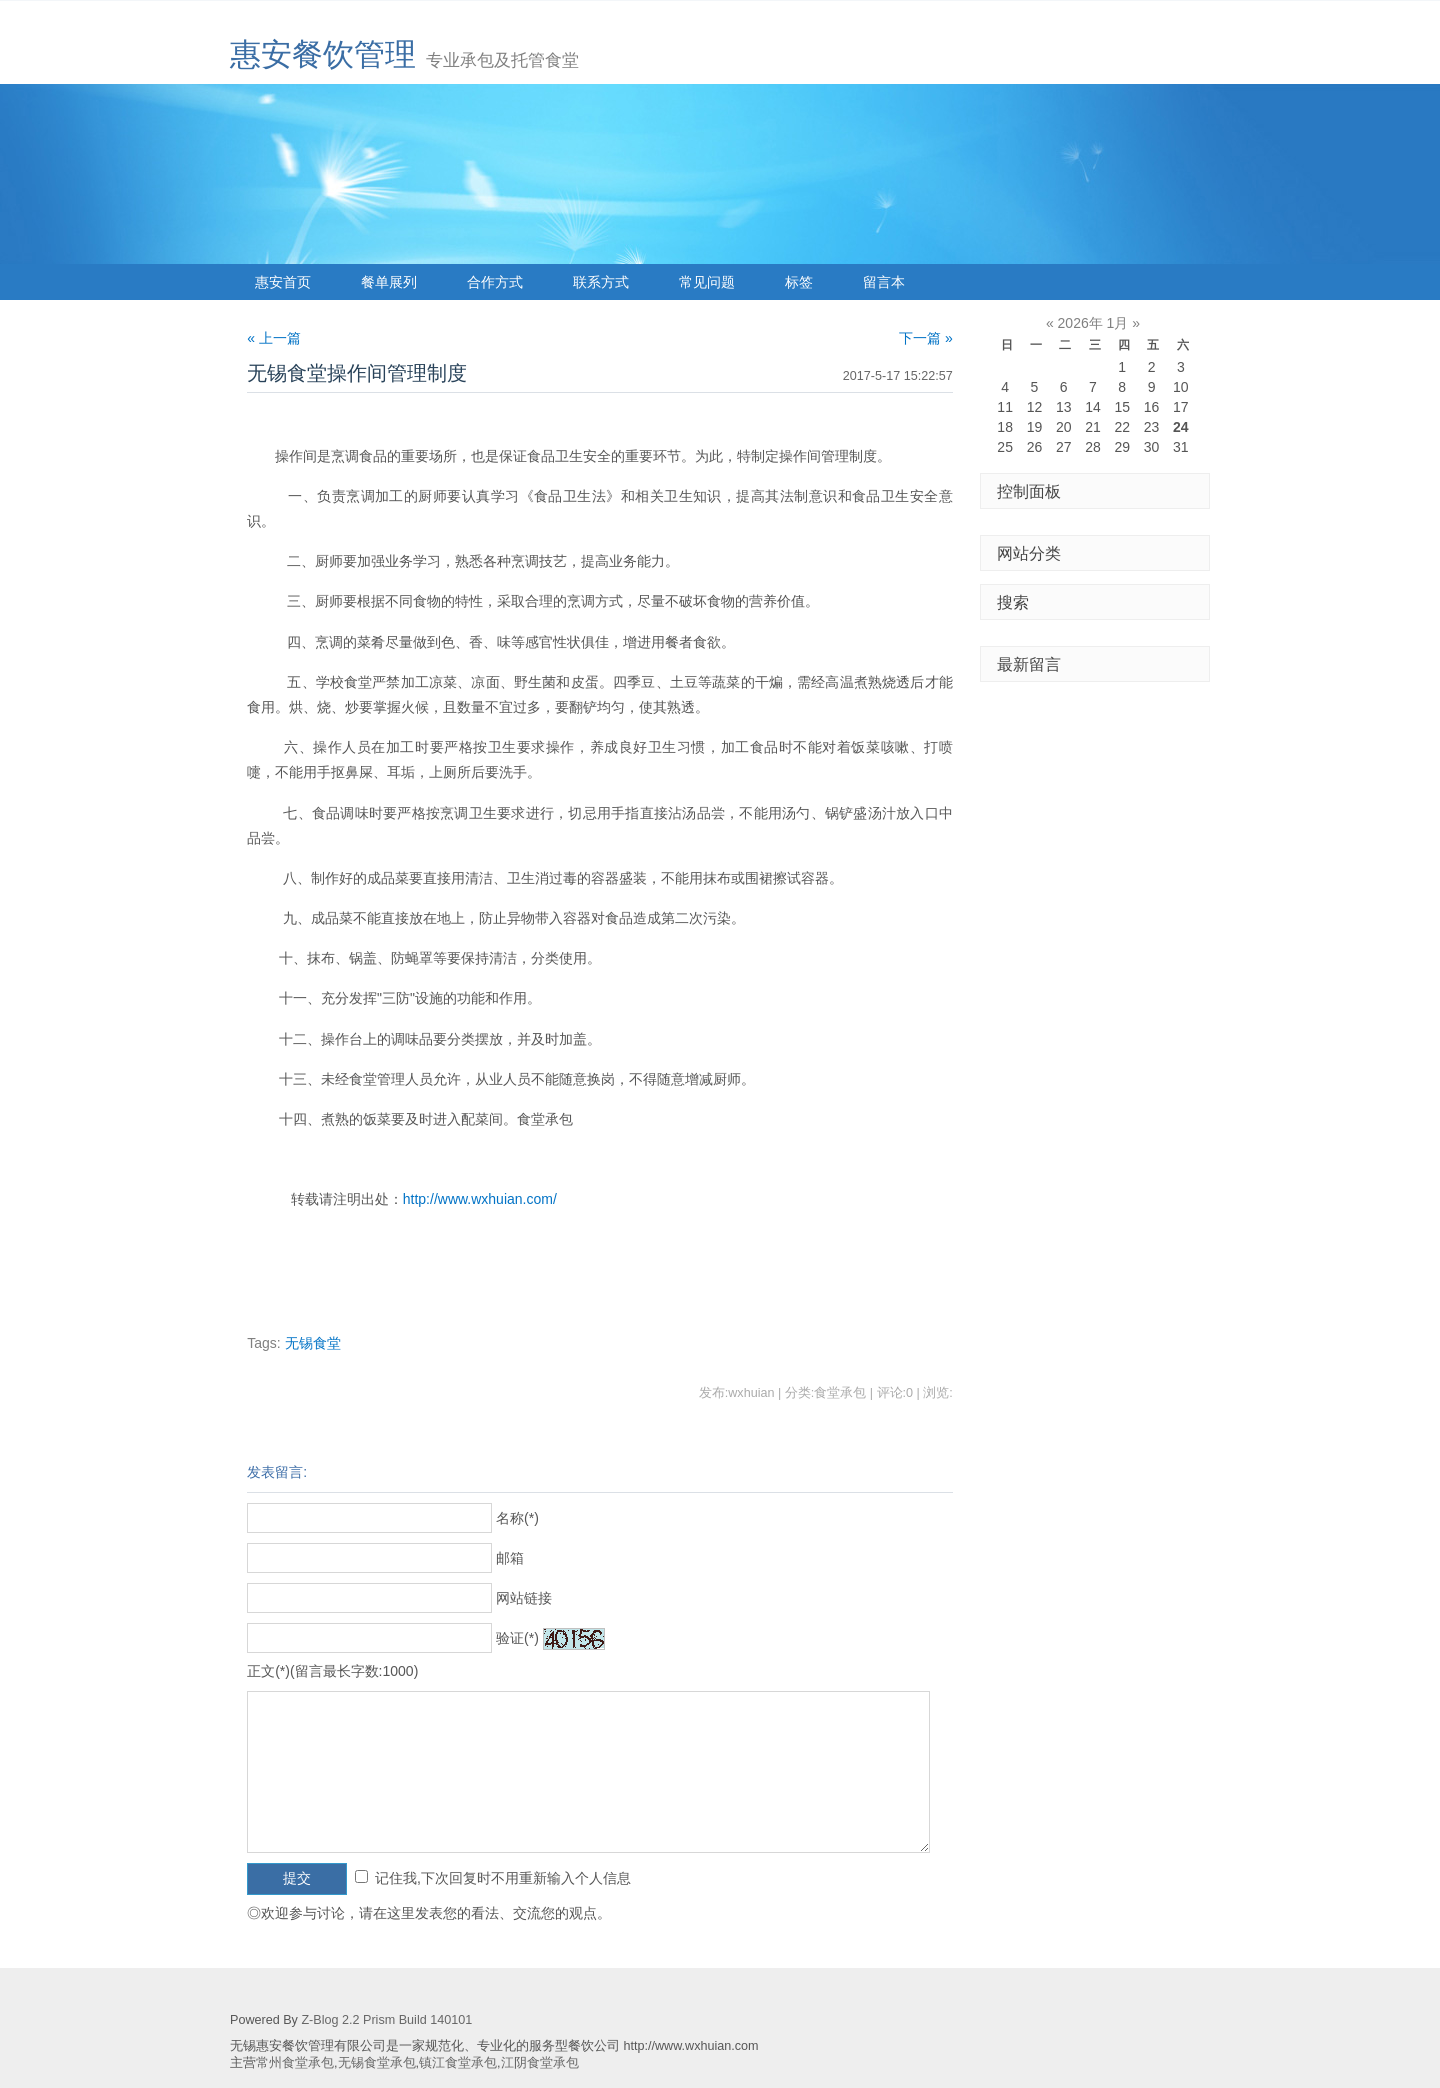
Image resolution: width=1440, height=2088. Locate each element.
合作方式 (495, 282)
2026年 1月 (1093, 323)
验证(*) (517, 1638)
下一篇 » (926, 338)
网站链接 (524, 1598)
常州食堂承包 (295, 2063)
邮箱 (510, 1558)
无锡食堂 (313, 1343)
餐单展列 (389, 282)
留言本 (884, 282)
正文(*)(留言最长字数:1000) (332, 1671)
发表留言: (277, 1472)
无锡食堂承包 (377, 2063)
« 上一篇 (274, 338)
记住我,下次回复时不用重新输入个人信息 (503, 1878)
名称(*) (517, 1518)
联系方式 (601, 282)
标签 (799, 282)
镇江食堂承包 (458, 2063)
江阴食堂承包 (540, 2063)
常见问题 (707, 282)
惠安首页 (283, 282)
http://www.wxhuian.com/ (480, 1199)
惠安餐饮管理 (323, 54)
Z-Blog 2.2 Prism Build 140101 (386, 2020)
